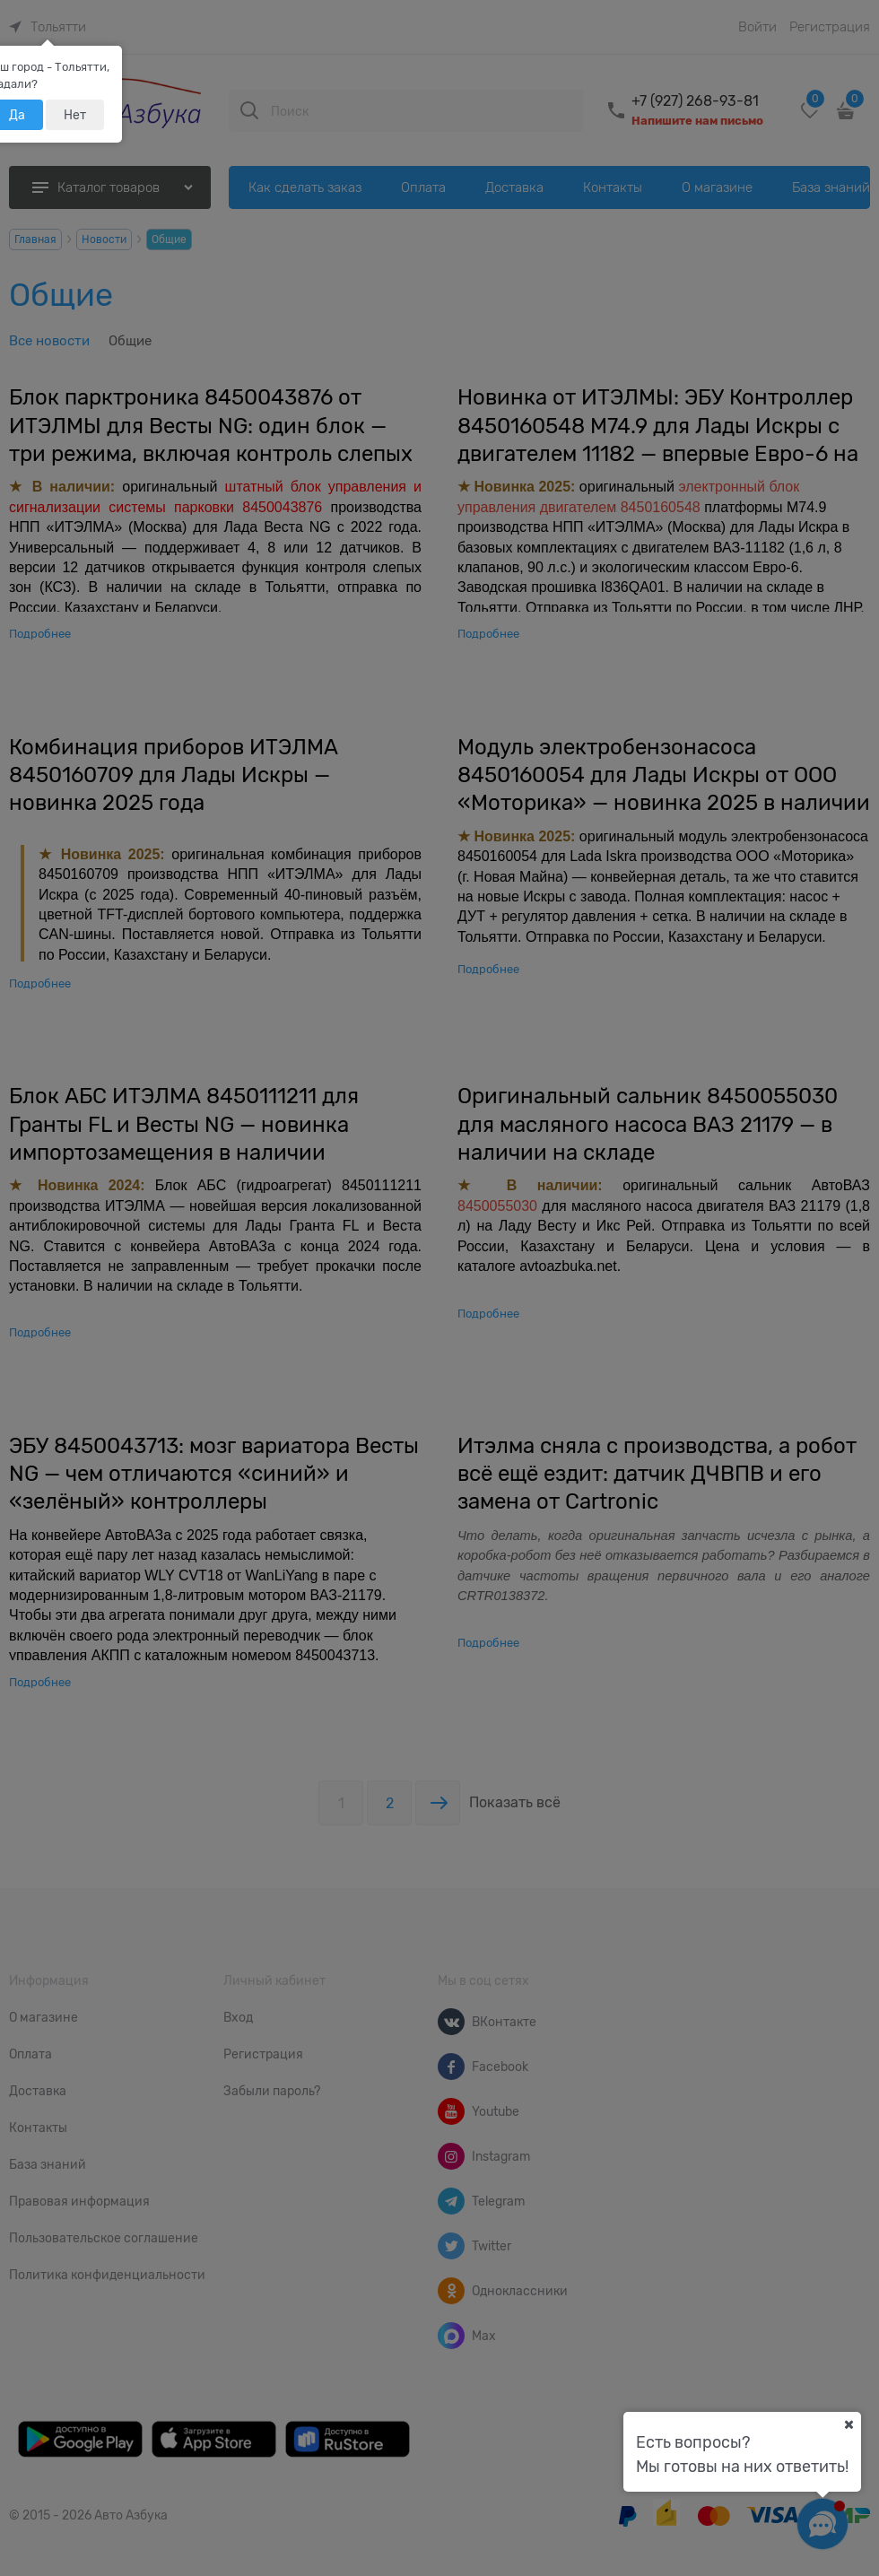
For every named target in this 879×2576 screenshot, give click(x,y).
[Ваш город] (848, 2424)
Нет (75, 115)
